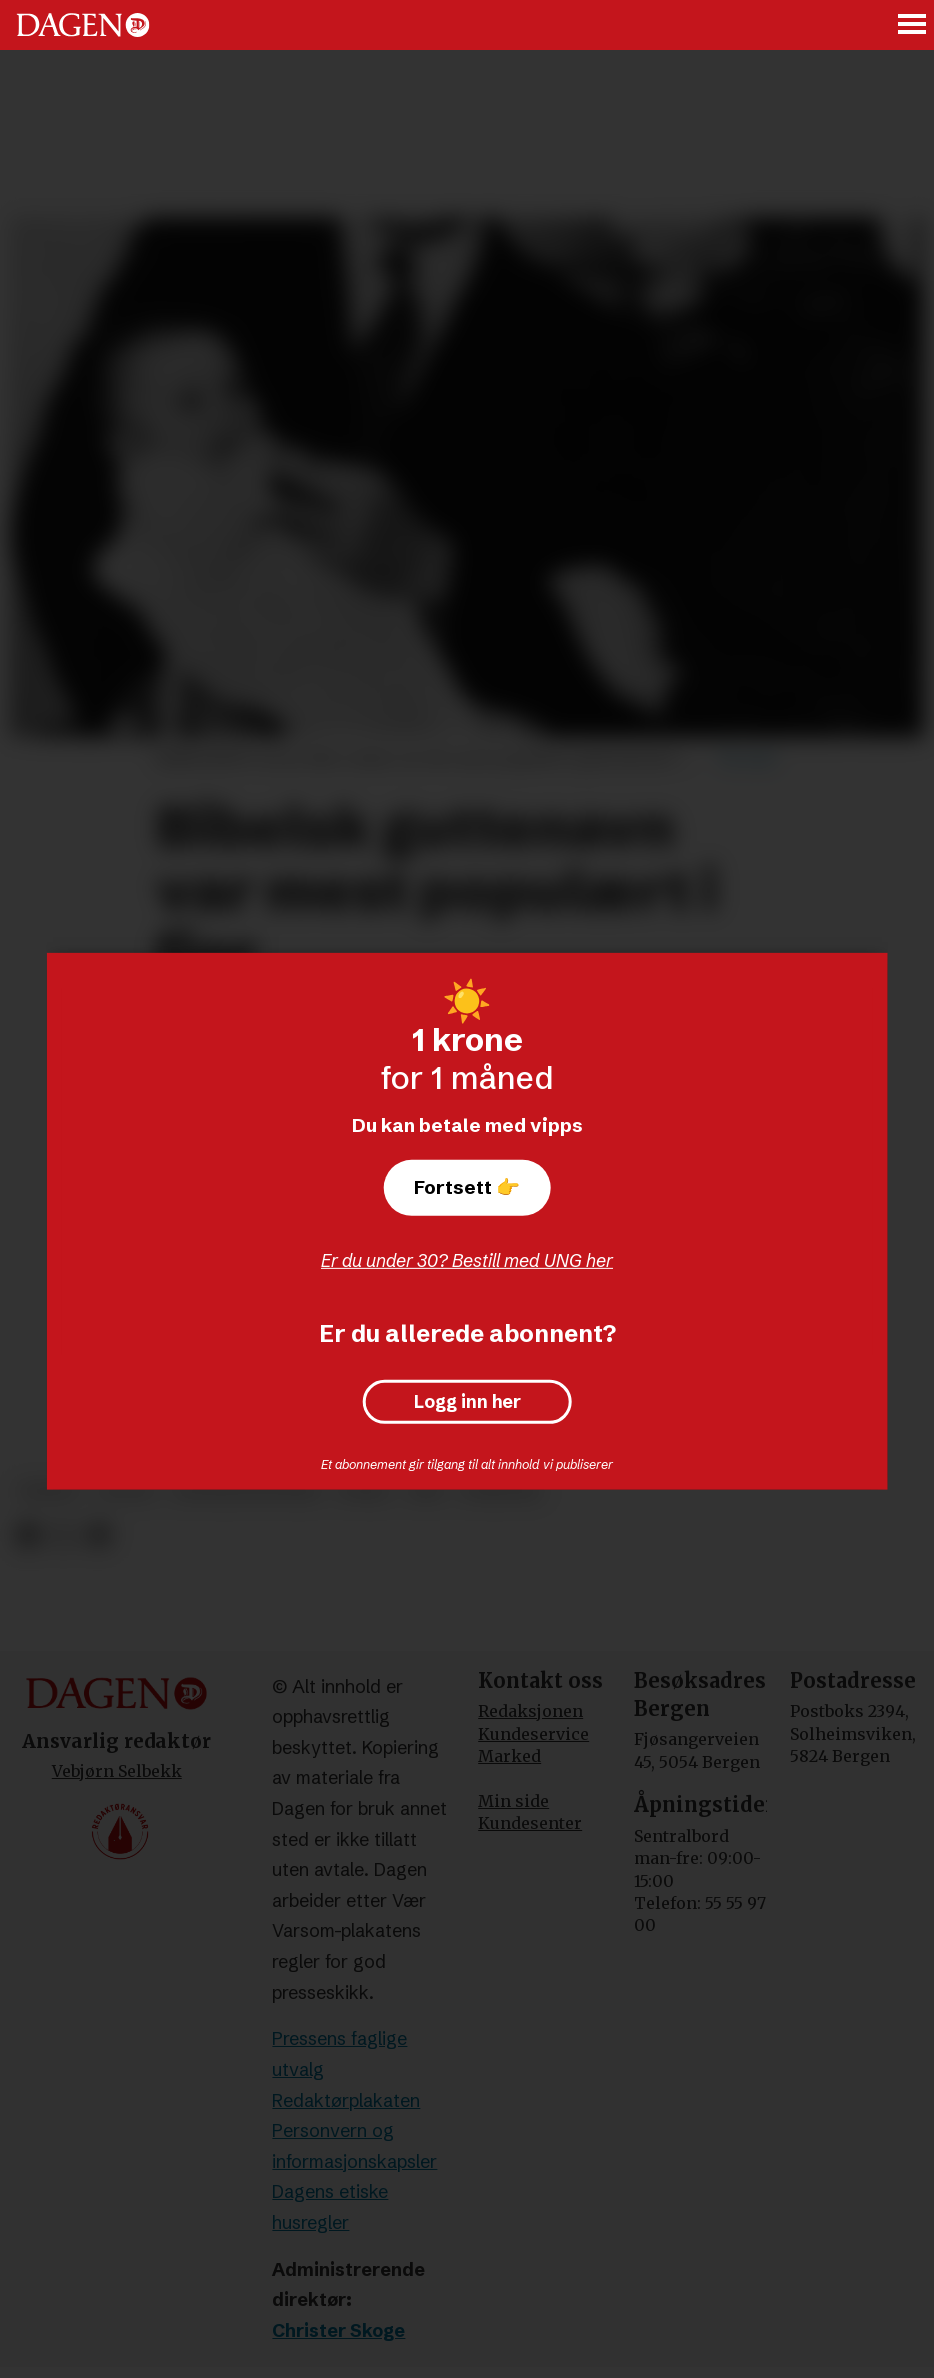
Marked (509, 1756)
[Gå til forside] (83, 25)
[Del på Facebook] (27, 1535)
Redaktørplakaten (346, 2100)
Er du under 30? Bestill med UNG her (467, 1260)
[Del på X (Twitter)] (63, 1535)
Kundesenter (530, 1823)
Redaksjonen (530, 1711)
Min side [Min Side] (513, 1801)
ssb (426, 1491)
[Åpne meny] (913, 25)
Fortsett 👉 (467, 1187)
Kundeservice (533, 1734)
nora (364, 1491)
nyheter (500, 1491)
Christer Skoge (338, 2330)
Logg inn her (467, 1402)
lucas (126, 1491)
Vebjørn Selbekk (117, 1771)
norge (49, 1491)
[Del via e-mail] (98, 1535)
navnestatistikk (246, 1491)
